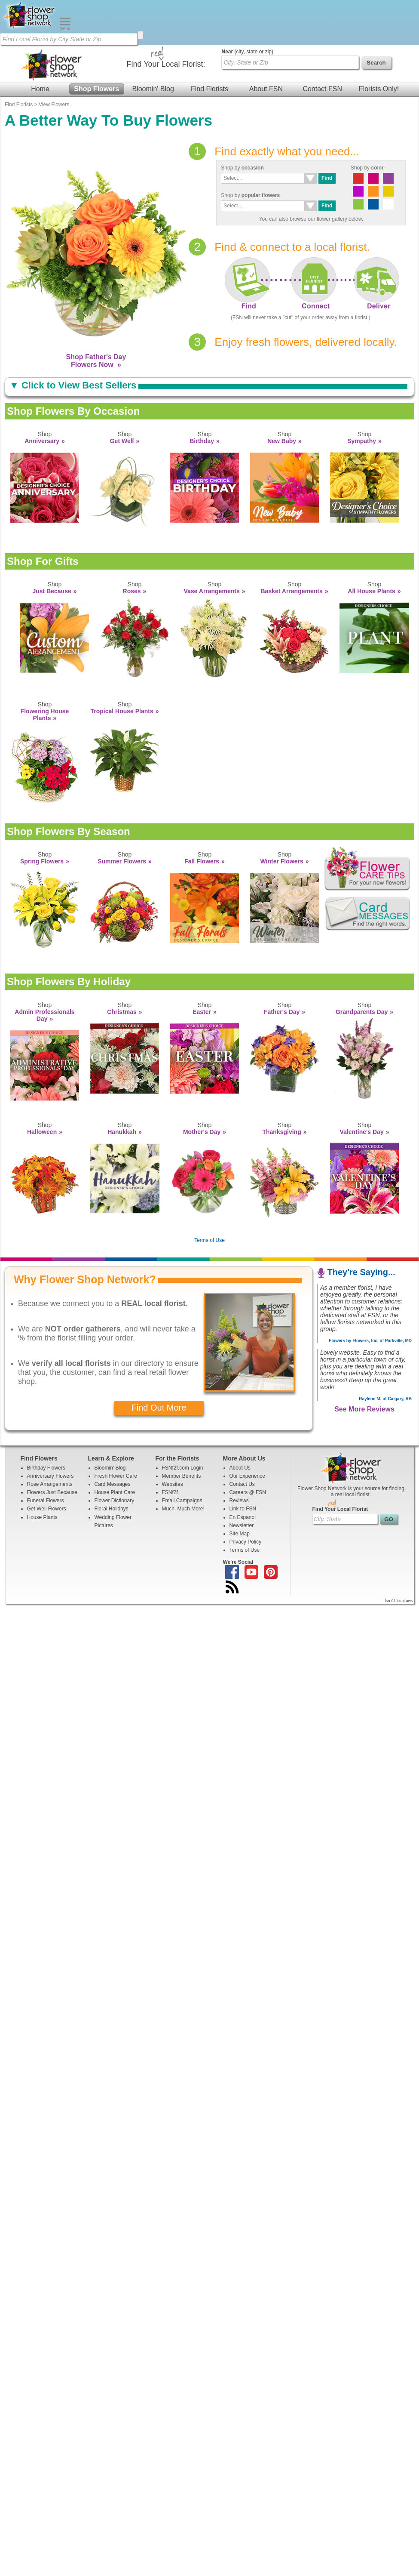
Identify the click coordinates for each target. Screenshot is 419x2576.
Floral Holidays (111, 1464)
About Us (240, 1423)
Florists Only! (379, 43)
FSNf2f (170, 1447)
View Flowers (54, 59)
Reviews (239, 1455)
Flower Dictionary (115, 1455)
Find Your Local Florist (340, 1464)
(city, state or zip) (247, 6)
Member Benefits (181, 1431)
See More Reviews (364, 1364)
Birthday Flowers (46, 1423)
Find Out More (159, 1362)
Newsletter (241, 1480)
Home (40, 43)
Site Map (239, 1488)
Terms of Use (210, 1195)
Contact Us (242, 1439)
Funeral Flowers (45, 1455)
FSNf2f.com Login (182, 1423)
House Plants (42, 1472)
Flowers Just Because (52, 1447)
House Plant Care (115, 1447)
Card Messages (113, 1439)
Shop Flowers (96, 43)
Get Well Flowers (46, 1464)
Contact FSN (322, 43)
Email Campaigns (182, 1455)
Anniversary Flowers (50, 1431)
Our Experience (247, 1431)
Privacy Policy (245, 1497)
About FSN (266, 43)
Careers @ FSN (247, 1447)
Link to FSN (243, 1464)
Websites (172, 1439)
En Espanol (242, 1472)
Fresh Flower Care (116, 1431)
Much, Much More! (183, 1464)
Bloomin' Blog (153, 43)
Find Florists (209, 43)
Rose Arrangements (50, 1439)
